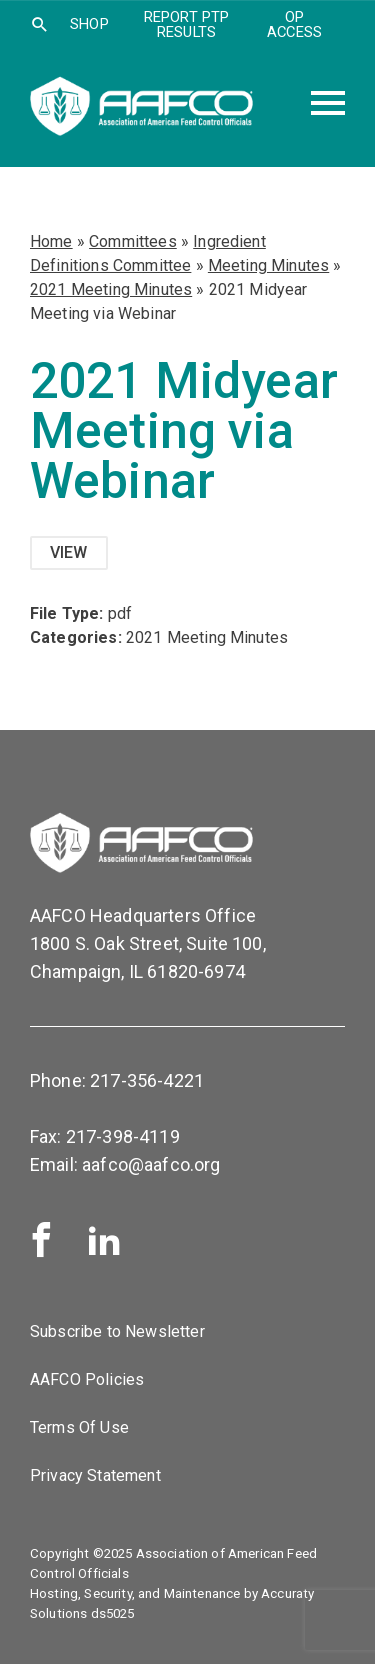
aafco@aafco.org (151, 1164)
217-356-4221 (147, 1080)
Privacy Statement (95, 1475)
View (69, 552)
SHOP (89, 24)
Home (51, 241)
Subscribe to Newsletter (117, 1331)
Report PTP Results (187, 24)
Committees (133, 241)
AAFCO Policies (87, 1379)
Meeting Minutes (268, 265)
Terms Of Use (79, 1427)
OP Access (294, 24)
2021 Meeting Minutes (111, 289)
